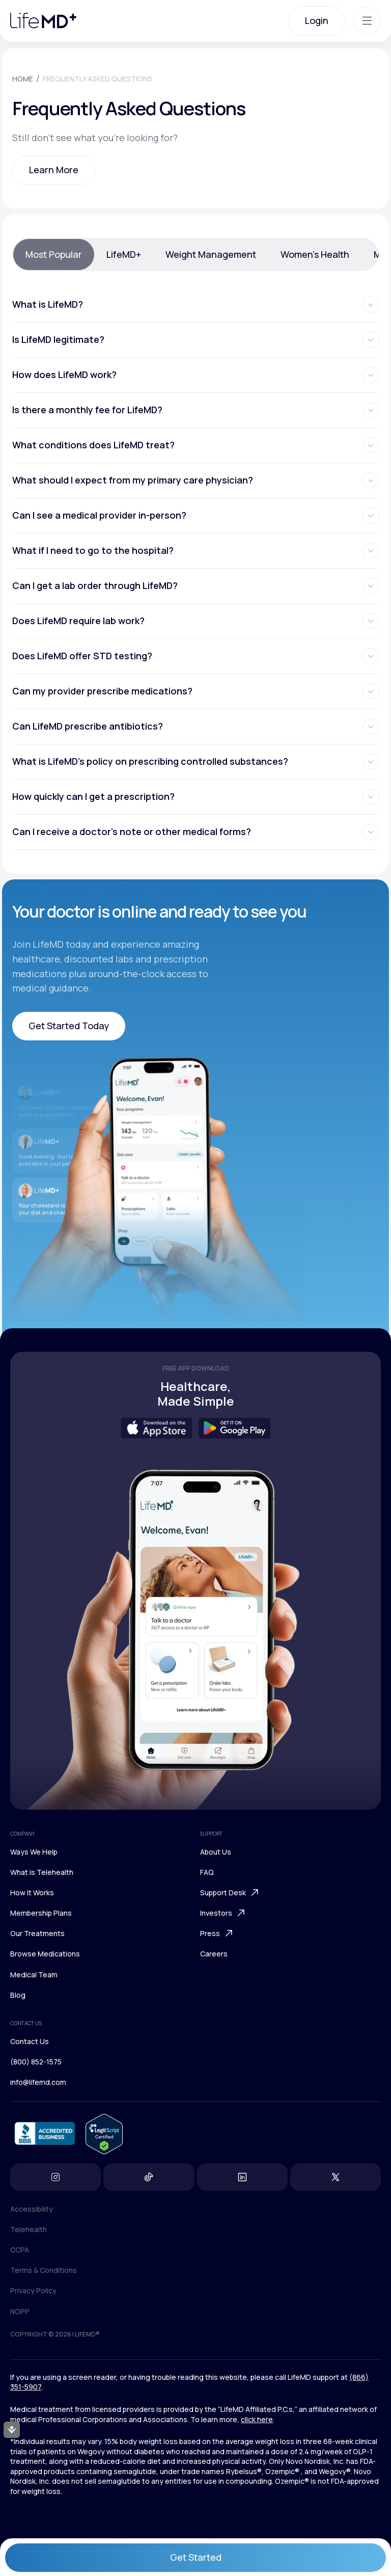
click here (257, 2419)
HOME (22, 79)
